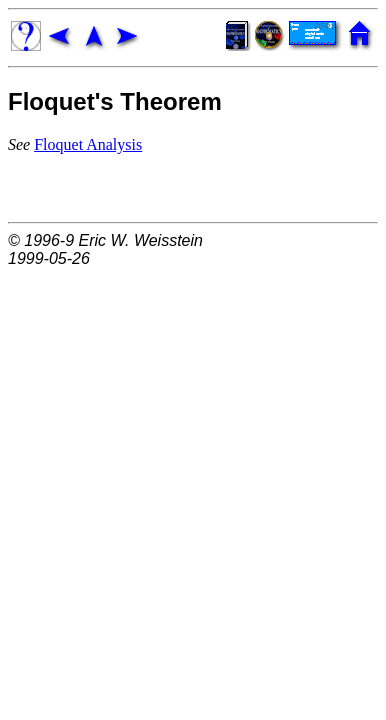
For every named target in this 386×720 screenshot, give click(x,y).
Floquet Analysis (88, 144)
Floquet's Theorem (115, 101)
